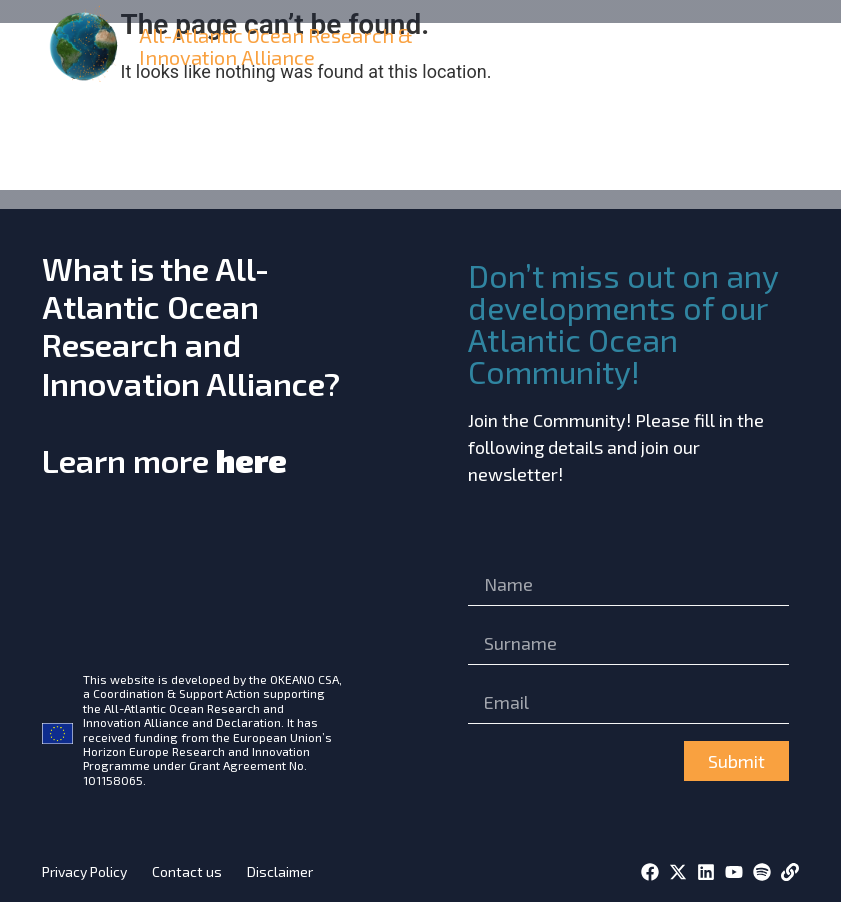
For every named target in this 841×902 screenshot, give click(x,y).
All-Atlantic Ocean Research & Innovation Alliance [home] (276, 46)
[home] (86, 46)
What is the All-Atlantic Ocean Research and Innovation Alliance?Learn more (191, 364)
